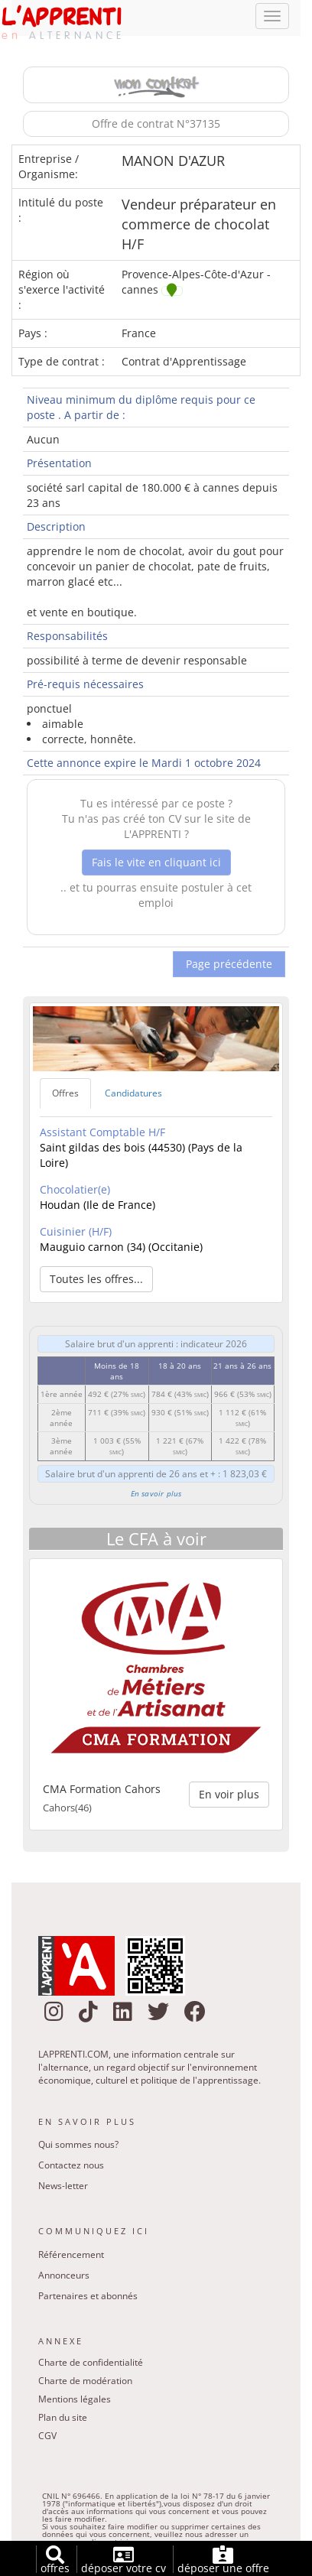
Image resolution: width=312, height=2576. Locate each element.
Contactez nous (71, 2168)
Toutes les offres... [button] (96, 1281)
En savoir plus (156, 1495)
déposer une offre (223, 2560)
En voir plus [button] (229, 1796)
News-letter (63, 2188)
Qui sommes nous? (78, 2147)
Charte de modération (85, 2383)
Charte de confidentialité (90, 2365)
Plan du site (62, 2420)
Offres (65, 1096)
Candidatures (133, 1096)
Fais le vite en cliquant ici (156, 864)
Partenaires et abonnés (88, 2298)
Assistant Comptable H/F (102, 1134)
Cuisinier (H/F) (76, 1233)
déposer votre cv (123, 2560)
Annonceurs (63, 2277)
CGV (47, 2438)
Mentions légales (74, 2402)
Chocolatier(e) (75, 1191)
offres (55, 2560)
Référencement (71, 2256)
